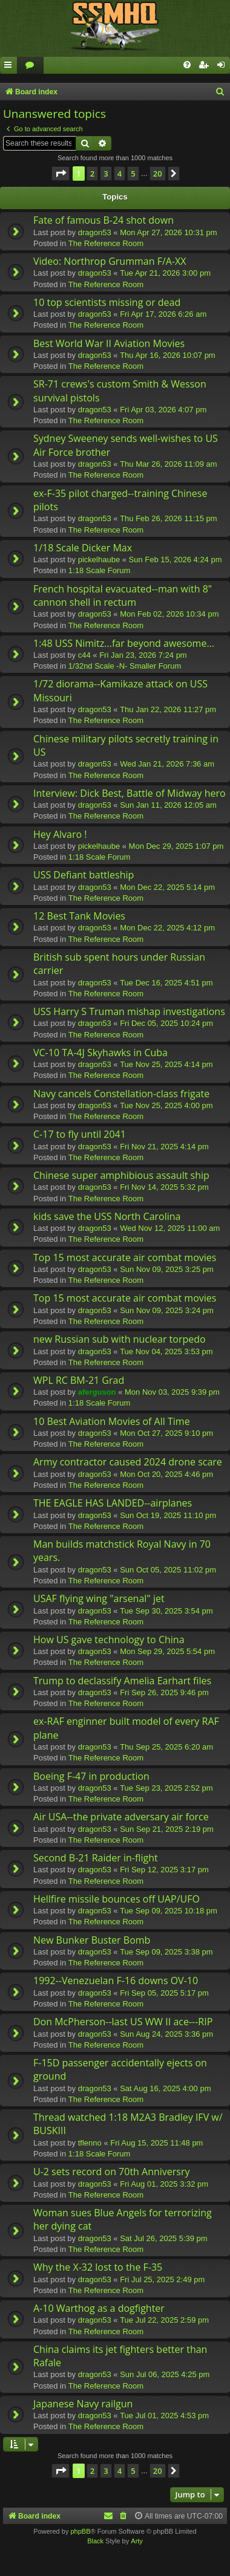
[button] (60, 173)
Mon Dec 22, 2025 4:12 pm (167, 927)
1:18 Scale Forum (99, 570)
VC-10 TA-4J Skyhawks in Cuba (100, 1052)
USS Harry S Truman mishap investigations (129, 1011)
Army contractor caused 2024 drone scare (127, 1461)
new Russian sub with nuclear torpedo (119, 1339)
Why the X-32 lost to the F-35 (97, 2267)
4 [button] (119, 173)
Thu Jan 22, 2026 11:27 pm (168, 709)
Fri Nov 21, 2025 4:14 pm (164, 1146)
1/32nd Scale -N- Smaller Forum (124, 665)
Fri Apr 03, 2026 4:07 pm (163, 409)
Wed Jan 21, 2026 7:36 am (167, 763)
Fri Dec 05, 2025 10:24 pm (166, 1023)
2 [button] (92, 173)
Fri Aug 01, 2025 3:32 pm (164, 2183)
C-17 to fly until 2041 (79, 1134)
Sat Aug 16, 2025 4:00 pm (165, 2088)
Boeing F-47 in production (91, 1776)
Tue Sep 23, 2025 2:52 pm (166, 1787)
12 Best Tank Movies (79, 916)
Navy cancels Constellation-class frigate (121, 1093)
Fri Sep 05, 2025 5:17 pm (164, 1992)
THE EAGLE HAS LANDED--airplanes (112, 1503)
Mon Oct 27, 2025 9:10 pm (166, 1433)
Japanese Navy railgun (83, 2403)
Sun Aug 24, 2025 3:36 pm (166, 2034)
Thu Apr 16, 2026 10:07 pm (167, 355)
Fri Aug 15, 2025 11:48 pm (156, 2142)
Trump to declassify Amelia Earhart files (122, 1680)
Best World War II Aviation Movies (109, 343)
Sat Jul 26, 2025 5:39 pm (164, 2238)
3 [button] (106, 173)
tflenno (90, 2142)
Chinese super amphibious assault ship (121, 1175)
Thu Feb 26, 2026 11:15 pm (168, 518)
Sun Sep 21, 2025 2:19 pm (167, 1829)
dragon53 (94, 232)
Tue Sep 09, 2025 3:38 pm (166, 1951)
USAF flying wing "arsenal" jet (99, 1598)
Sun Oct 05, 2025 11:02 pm (168, 1569)
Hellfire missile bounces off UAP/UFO (116, 1899)
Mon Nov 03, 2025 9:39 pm (172, 1392)
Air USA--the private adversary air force (121, 1816)
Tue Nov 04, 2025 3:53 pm (166, 1351)
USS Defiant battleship (83, 874)
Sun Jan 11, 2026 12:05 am (168, 804)
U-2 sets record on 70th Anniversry (111, 2171)
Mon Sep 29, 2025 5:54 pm (167, 1651)
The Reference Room (105, 243)
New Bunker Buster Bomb (91, 1940)
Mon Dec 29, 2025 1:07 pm (176, 846)
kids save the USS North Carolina (106, 1216)
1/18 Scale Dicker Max (82, 547)
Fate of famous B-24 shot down (103, 220)
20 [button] (157, 173)
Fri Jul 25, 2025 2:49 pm (162, 2279)
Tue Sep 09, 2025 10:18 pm (168, 1910)
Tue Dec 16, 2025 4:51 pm (166, 982)
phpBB (80, 2531)
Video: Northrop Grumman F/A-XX (109, 261)
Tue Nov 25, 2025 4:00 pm (166, 1105)
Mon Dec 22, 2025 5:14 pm (167, 887)
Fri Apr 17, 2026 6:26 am (163, 314)
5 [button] (133, 173)
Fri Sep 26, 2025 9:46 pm (164, 1692)
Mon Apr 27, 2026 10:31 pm (168, 232)
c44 (84, 655)
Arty (137, 2541)
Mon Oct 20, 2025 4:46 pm (166, 1474)
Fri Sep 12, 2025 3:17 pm (164, 1869)
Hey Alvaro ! (60, 834)
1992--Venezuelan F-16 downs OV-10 (115, 1980)
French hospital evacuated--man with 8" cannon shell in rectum (122, 595)
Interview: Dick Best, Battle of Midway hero (129, 793)
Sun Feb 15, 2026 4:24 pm (175, 559)
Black (95, 2541)
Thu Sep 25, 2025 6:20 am (166, 1746)
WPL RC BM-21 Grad (78, 1380)
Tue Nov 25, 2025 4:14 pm (166, 1064)
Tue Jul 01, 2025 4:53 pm (164, 2415)
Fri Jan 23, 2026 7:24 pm (143, 655)
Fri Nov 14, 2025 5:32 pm (164, 1187)
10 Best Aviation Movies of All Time (111, 1421)
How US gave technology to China (109, 1639)
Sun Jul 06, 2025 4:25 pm (164, 2374)
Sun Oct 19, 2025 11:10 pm (168, 1515)
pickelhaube (99, 559)
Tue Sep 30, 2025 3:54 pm (166, 1610)
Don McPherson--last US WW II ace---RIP (122, 2021)
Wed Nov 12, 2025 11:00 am (170, 1228)
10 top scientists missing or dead (106, 302)
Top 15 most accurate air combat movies (124, 1257)
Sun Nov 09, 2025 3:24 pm (167, 1310)
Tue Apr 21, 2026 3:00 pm (165, 272)
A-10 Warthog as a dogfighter (99, 2308)
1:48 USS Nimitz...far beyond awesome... (123, 643)
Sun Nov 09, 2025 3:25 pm (167, 1269)
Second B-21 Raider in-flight (95, 1857)
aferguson (97, 1392)
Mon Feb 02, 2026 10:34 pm (169, 613)
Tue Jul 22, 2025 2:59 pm (164, 2320)
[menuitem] (30, 65)
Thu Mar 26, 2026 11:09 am (168, 464)
